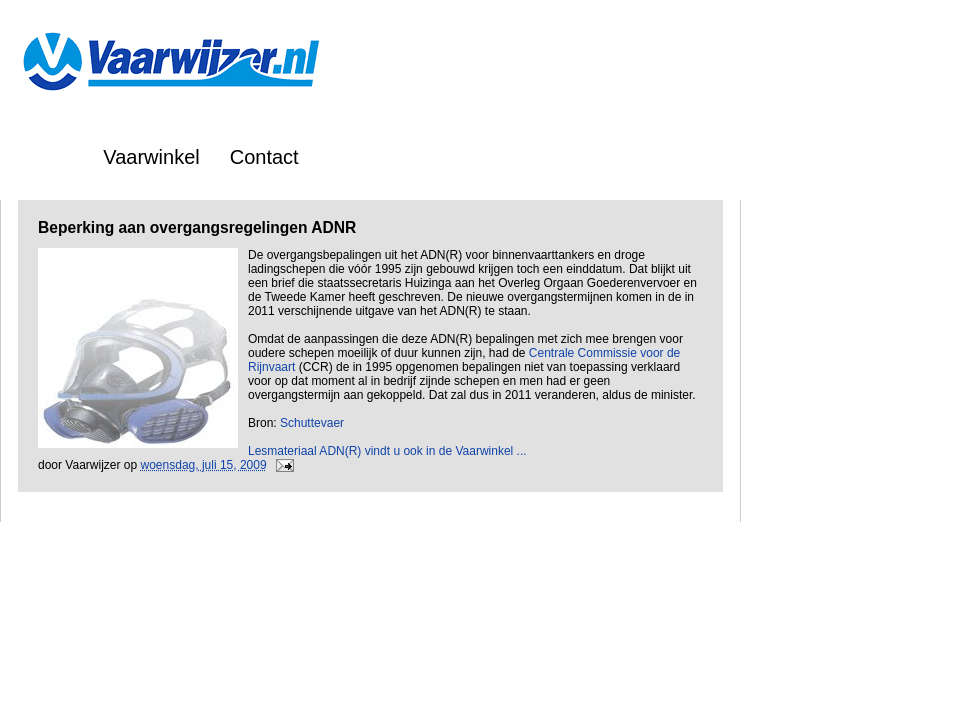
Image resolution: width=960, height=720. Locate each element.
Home (46, 157)
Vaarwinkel (151, 157)
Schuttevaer (312, 423)
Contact (264, 157)
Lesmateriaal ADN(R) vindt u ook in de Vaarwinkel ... (387, 451)
